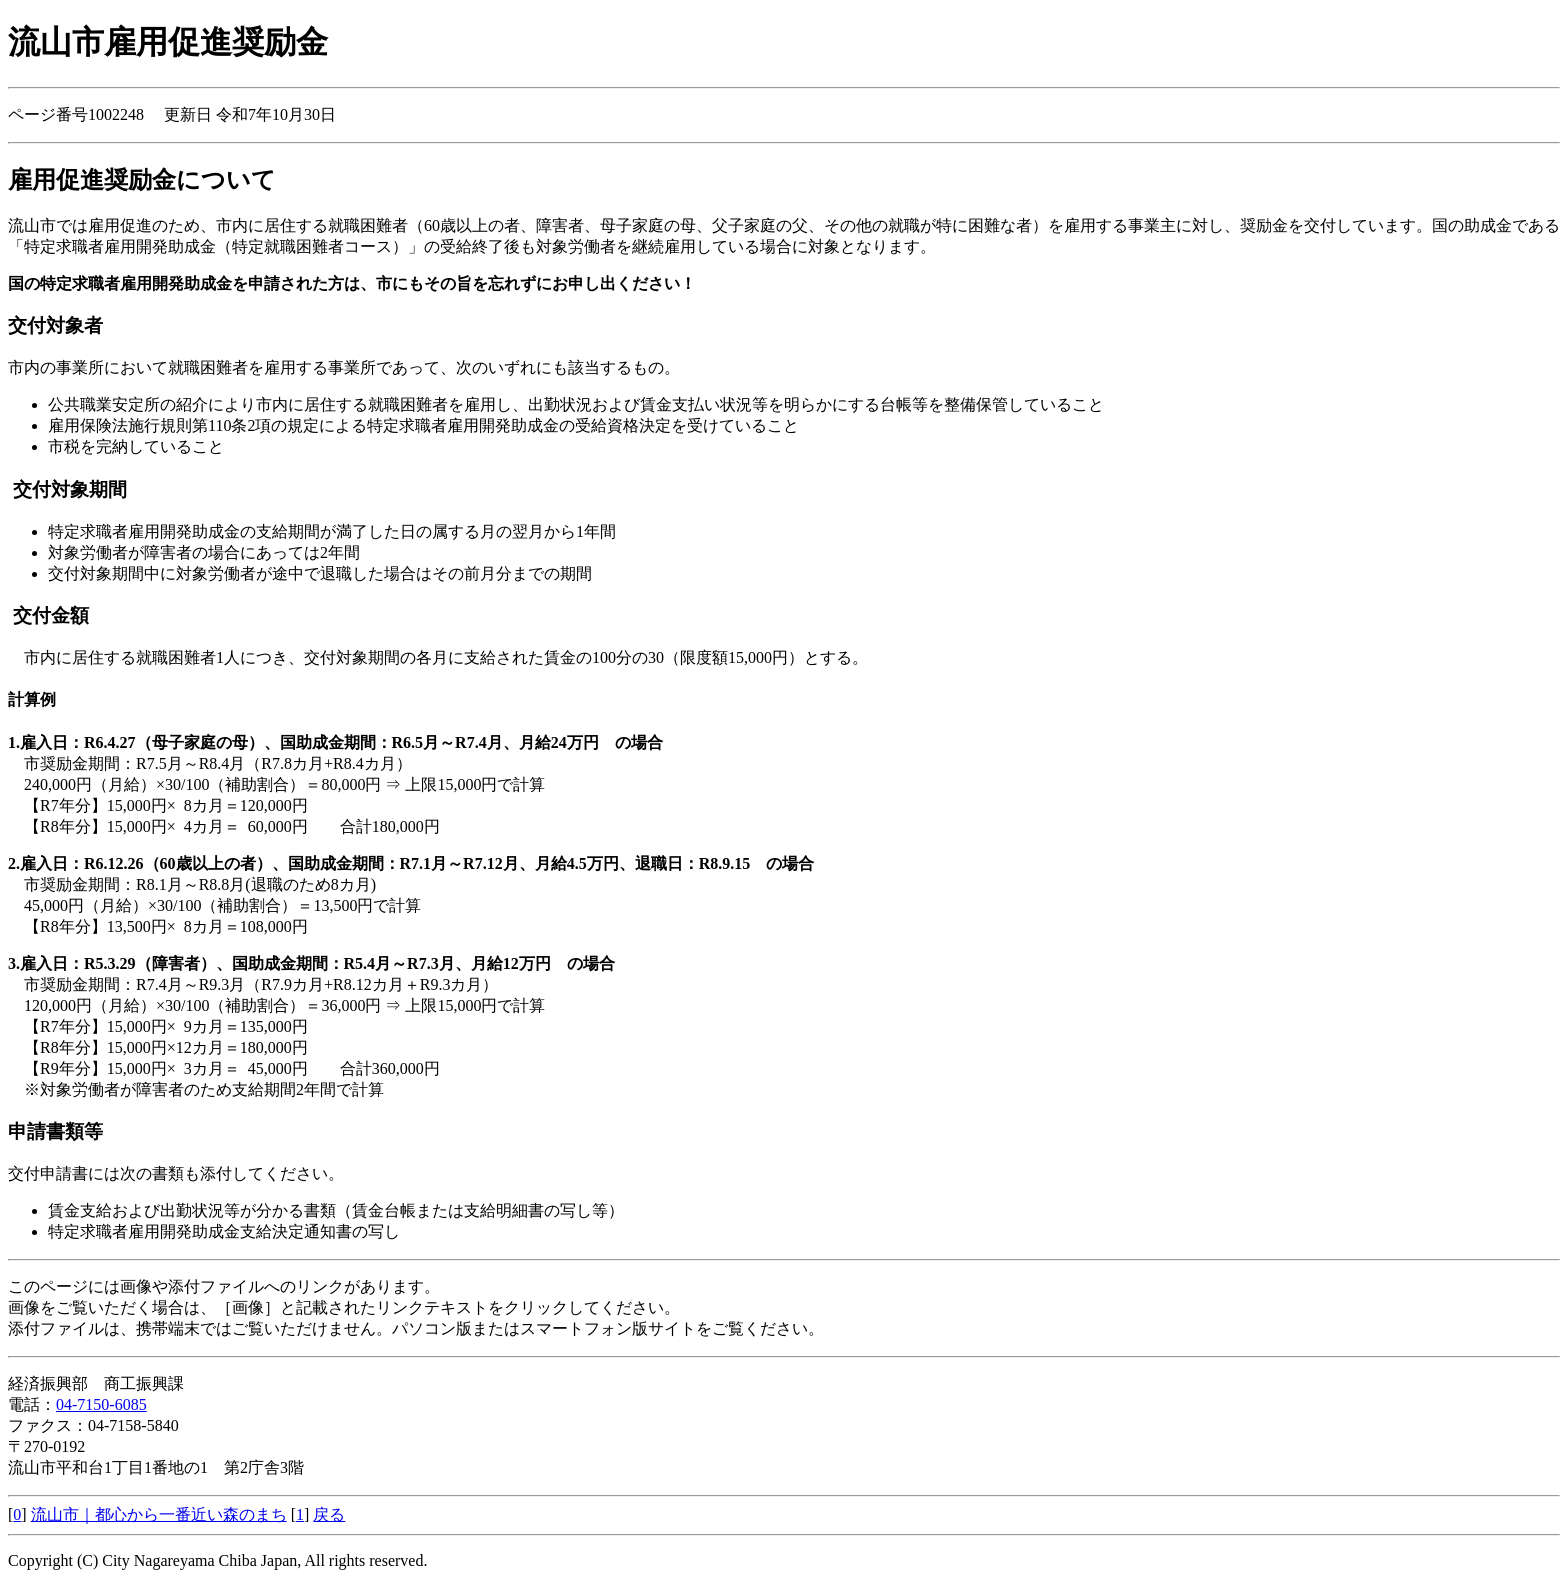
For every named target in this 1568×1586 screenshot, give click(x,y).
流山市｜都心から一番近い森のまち (159, 1514)
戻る (329, 1514)
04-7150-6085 (101, 1404)
